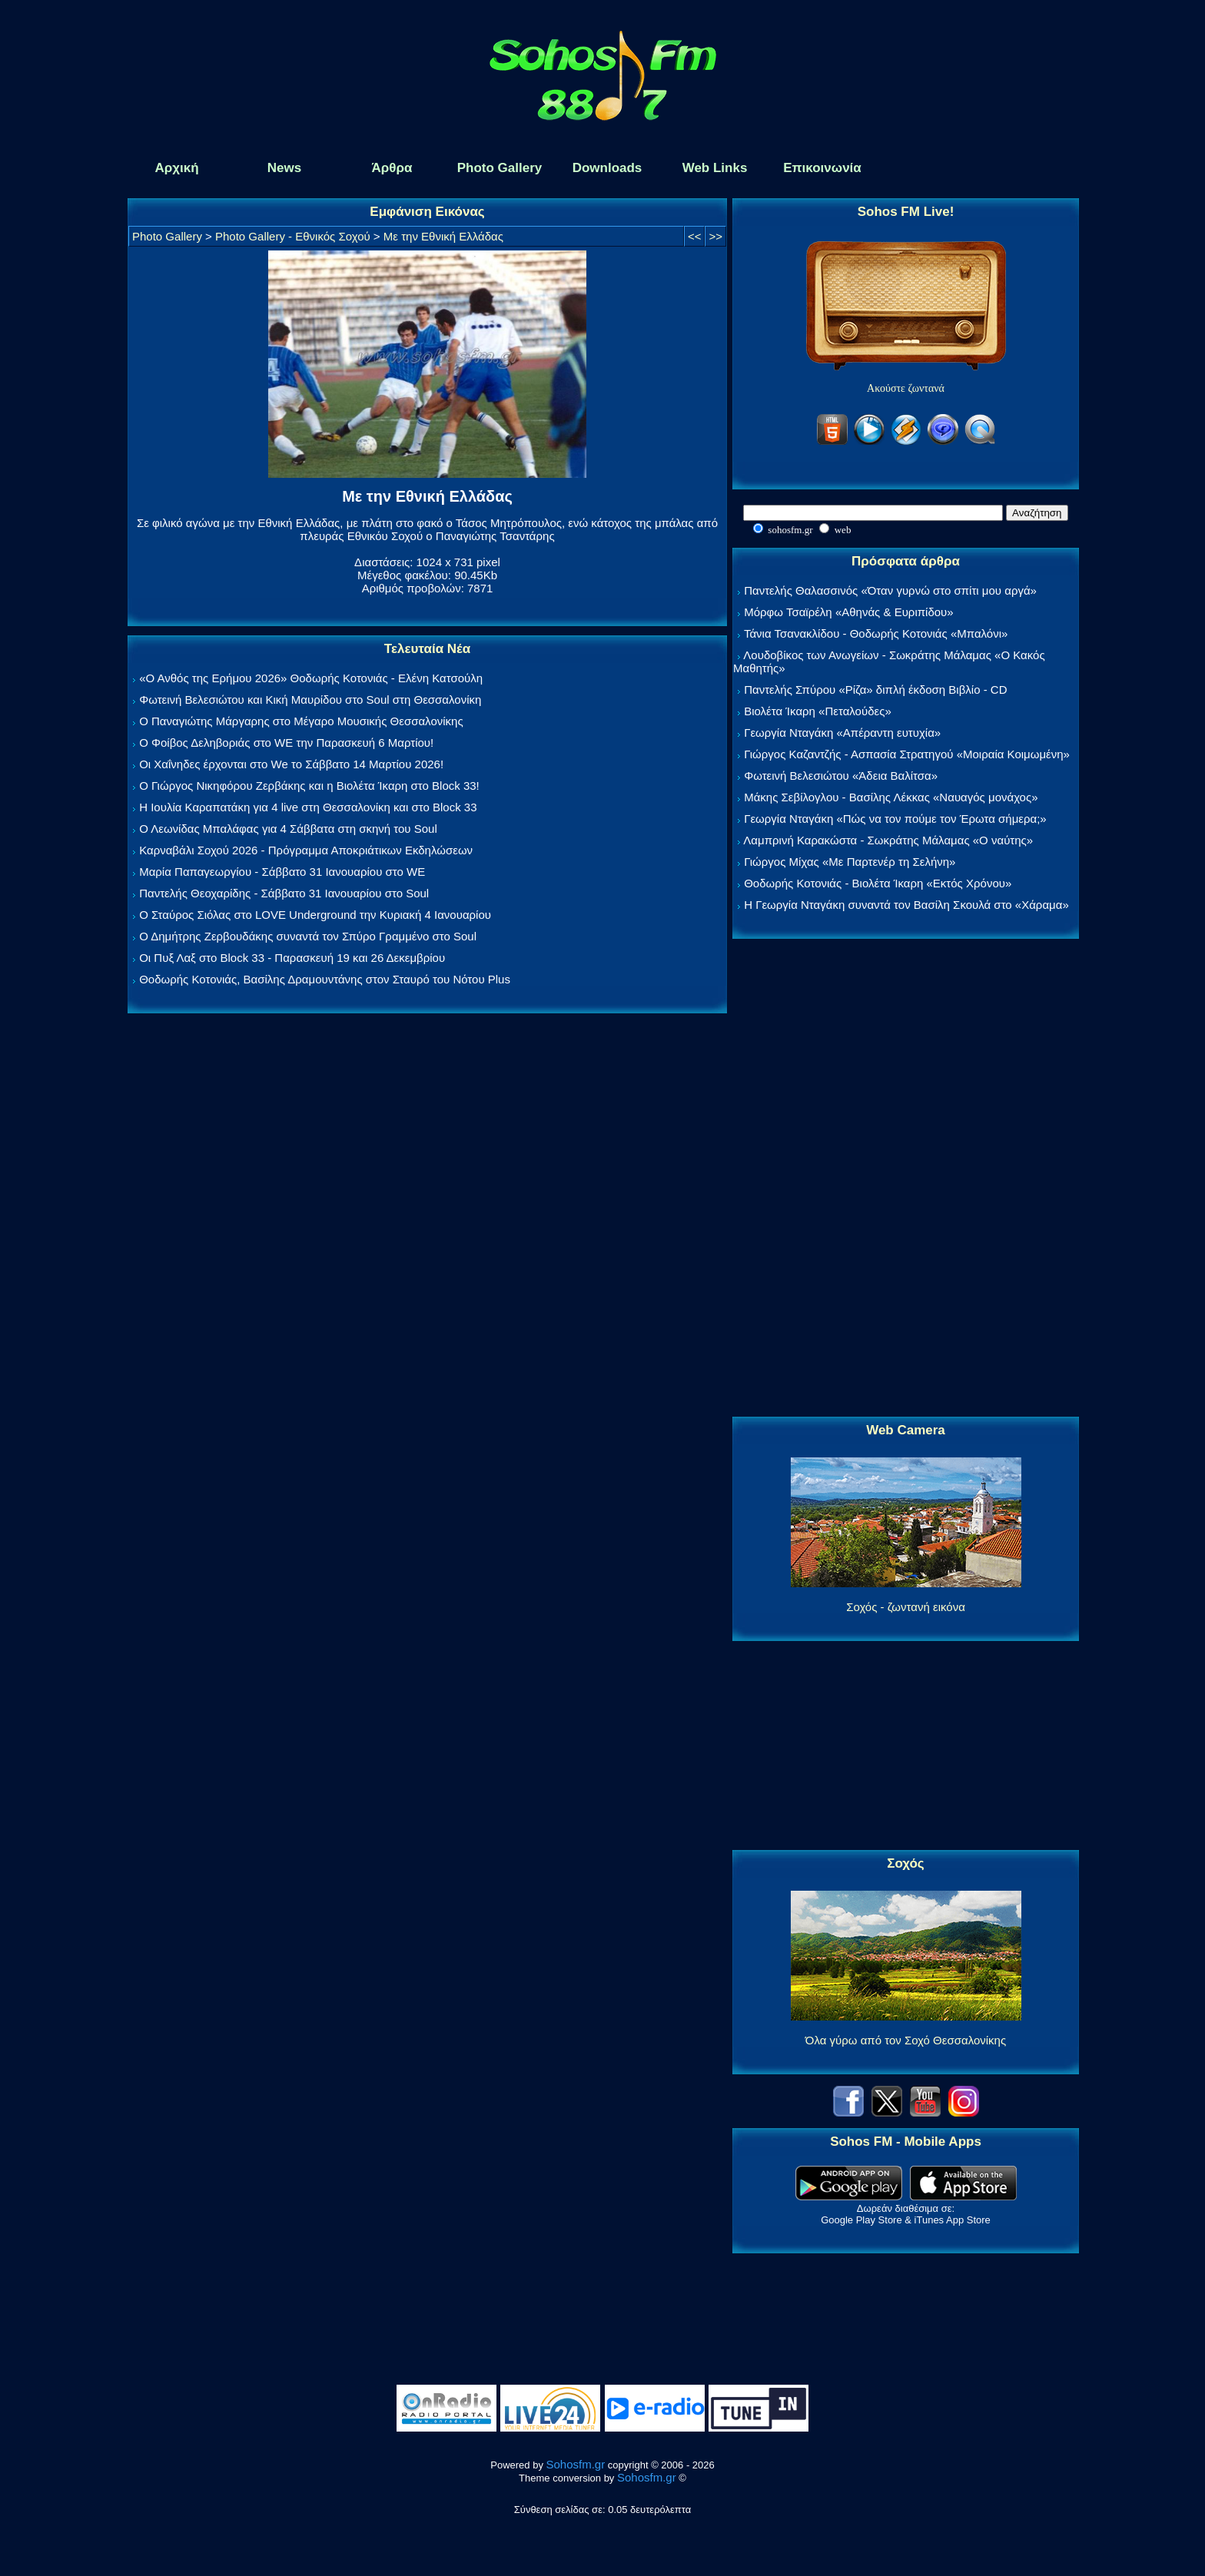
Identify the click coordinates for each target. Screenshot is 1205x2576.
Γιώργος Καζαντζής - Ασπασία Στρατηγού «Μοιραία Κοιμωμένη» (907, 754)
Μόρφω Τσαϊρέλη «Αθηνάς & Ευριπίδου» (848, 611)
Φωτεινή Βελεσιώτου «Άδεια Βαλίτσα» (841, 775)
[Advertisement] (906, 1178)
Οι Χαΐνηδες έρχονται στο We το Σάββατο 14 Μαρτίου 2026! (291, 764)
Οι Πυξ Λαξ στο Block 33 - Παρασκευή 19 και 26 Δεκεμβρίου (292, 957)
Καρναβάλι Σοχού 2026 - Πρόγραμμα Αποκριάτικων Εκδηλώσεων (306, 850)
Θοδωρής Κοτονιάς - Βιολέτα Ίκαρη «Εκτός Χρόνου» (877, 883)
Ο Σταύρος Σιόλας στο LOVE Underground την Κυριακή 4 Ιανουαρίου (315, 914)
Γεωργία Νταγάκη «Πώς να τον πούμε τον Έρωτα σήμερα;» (895, 818)
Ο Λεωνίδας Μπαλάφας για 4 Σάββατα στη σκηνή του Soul (288, 828)
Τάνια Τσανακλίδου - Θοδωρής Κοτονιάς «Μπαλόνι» (875, 633)
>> (715, 236)
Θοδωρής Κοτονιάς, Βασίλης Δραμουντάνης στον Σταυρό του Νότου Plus (324, 979)
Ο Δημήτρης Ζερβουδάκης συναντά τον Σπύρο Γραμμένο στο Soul (307, 936)
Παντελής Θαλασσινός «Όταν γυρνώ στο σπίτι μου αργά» (890, 590)
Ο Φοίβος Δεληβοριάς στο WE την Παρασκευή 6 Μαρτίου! (286, 742)
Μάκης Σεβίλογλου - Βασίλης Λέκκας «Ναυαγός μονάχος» (890, 797)
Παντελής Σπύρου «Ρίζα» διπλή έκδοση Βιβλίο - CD (875, 689)
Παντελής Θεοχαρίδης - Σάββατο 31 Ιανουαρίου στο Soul (284, 893)
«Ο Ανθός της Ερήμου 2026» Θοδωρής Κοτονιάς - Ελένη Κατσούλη (311, 678)
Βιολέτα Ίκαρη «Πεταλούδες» (817, 711)
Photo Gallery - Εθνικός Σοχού (292, 236)
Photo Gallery (167, 236)
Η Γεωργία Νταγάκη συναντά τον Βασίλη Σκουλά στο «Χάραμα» (906, 904)
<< (695, 236)
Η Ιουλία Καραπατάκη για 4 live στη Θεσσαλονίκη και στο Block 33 (307, 807)
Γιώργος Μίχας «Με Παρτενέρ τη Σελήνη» (849, 861)
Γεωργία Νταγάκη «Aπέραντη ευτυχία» (842, 732)
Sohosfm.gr (576, 2464)
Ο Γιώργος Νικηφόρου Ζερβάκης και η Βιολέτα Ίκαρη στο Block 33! (309, 785)
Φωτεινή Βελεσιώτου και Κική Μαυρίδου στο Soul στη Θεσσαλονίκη (310, 699)
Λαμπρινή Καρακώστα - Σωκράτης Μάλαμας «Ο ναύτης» (888, 840)
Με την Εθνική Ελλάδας (443, 236)
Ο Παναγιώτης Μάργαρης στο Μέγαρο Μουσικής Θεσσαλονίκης (301, 721)
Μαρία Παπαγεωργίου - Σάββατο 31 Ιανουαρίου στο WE (282, 871)
